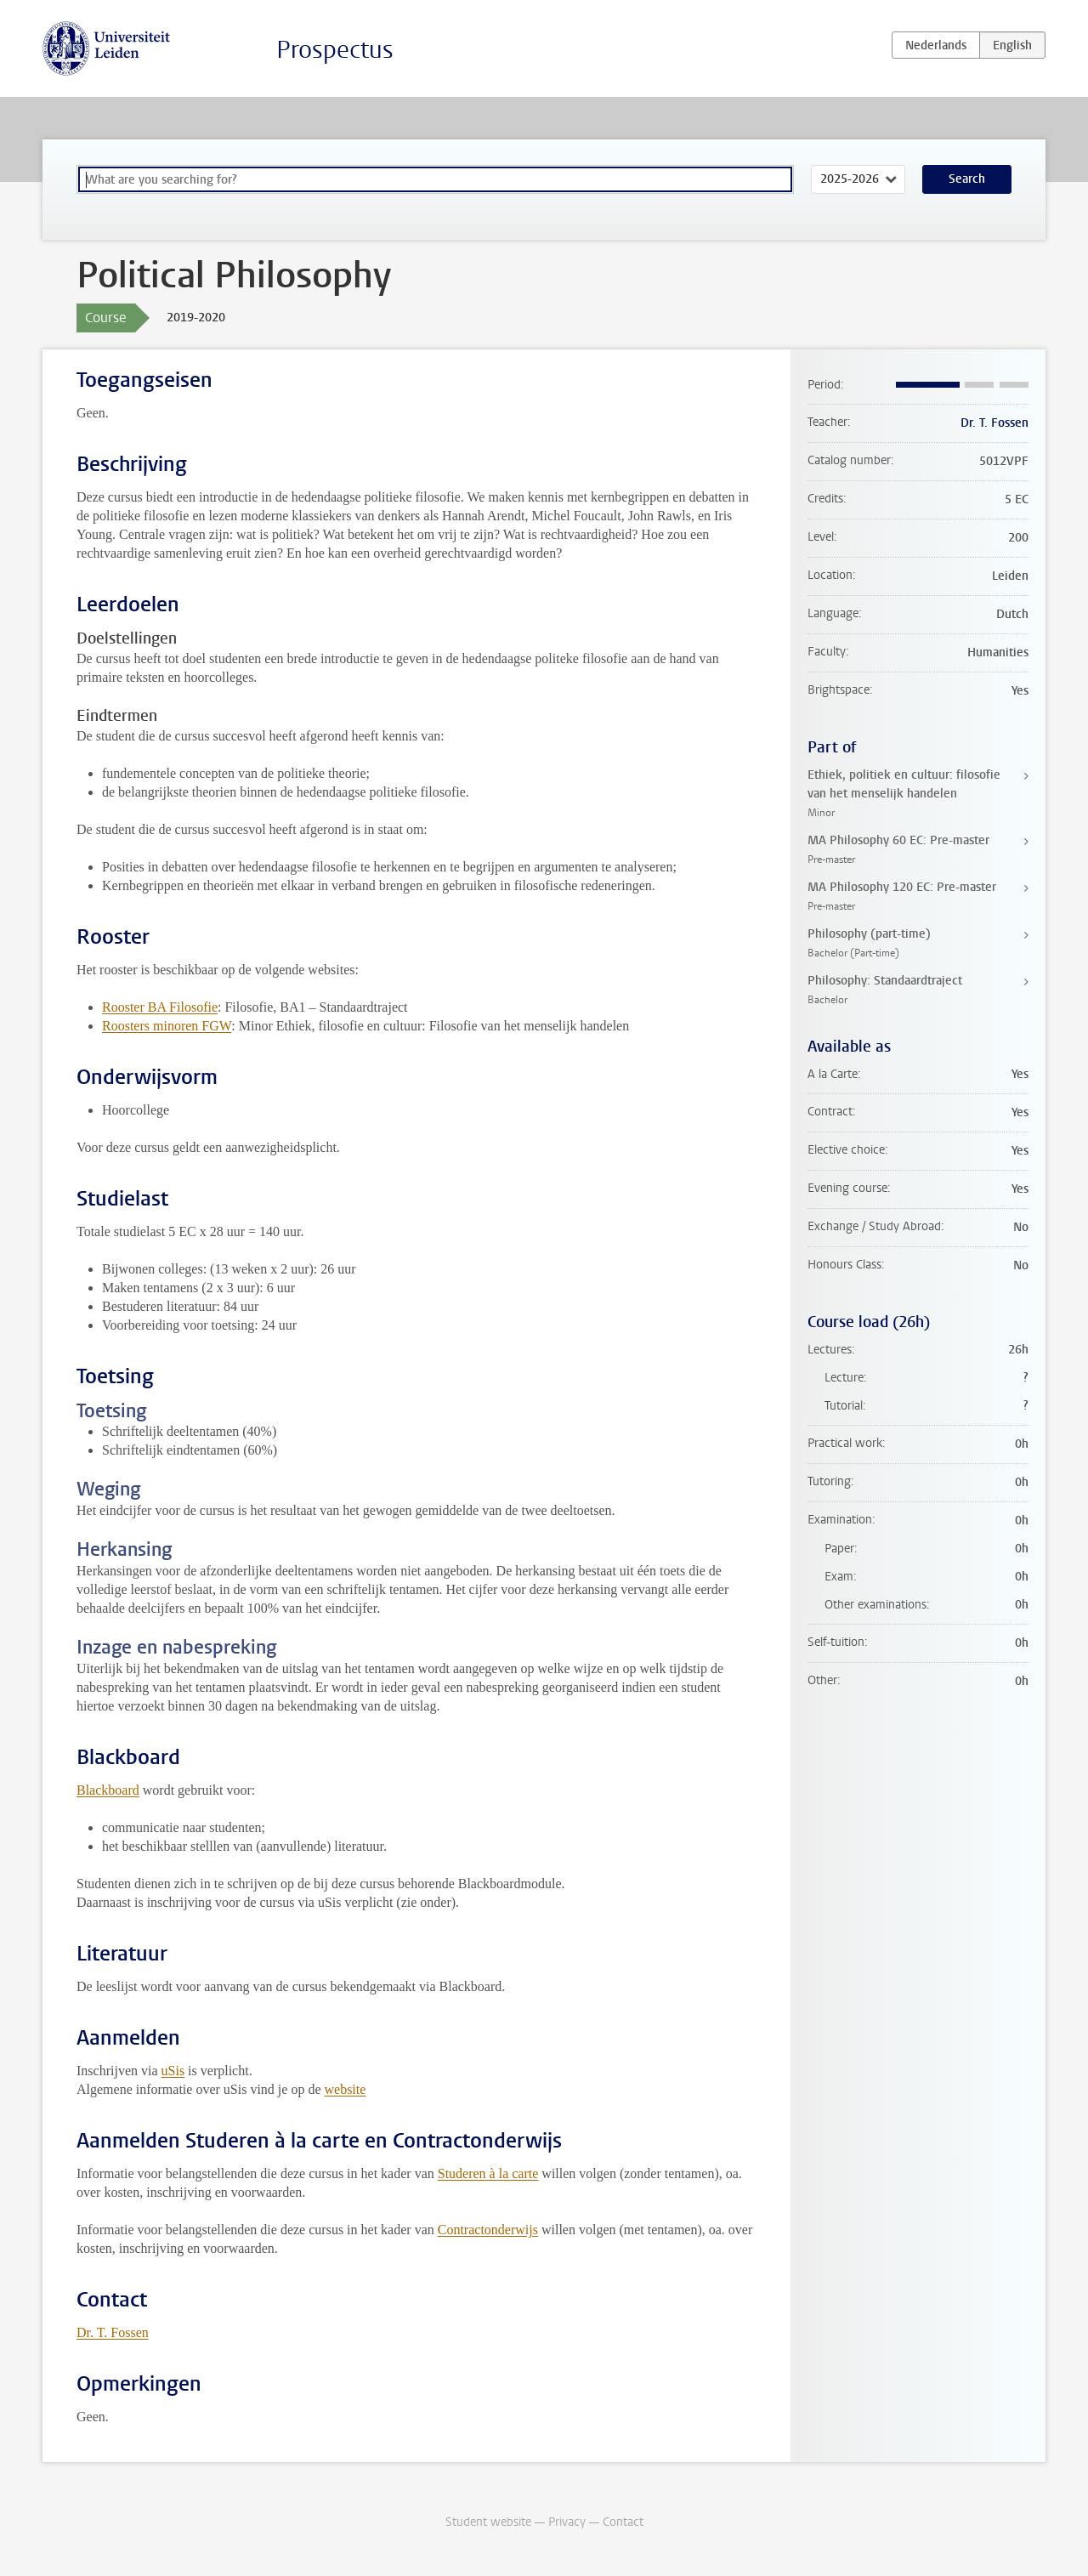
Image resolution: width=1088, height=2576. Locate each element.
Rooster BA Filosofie (160, 1007)
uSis (173, 2070)
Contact (623, 2522)
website (345, 2089)
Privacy (567, 2522)
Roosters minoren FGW (166, 1025)
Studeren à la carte (488, 2173)
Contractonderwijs (488, 2229)
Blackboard (107, 1790)
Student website (488, 2522)
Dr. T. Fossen (112, 2332)
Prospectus (335, 49)
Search (967, 179)
